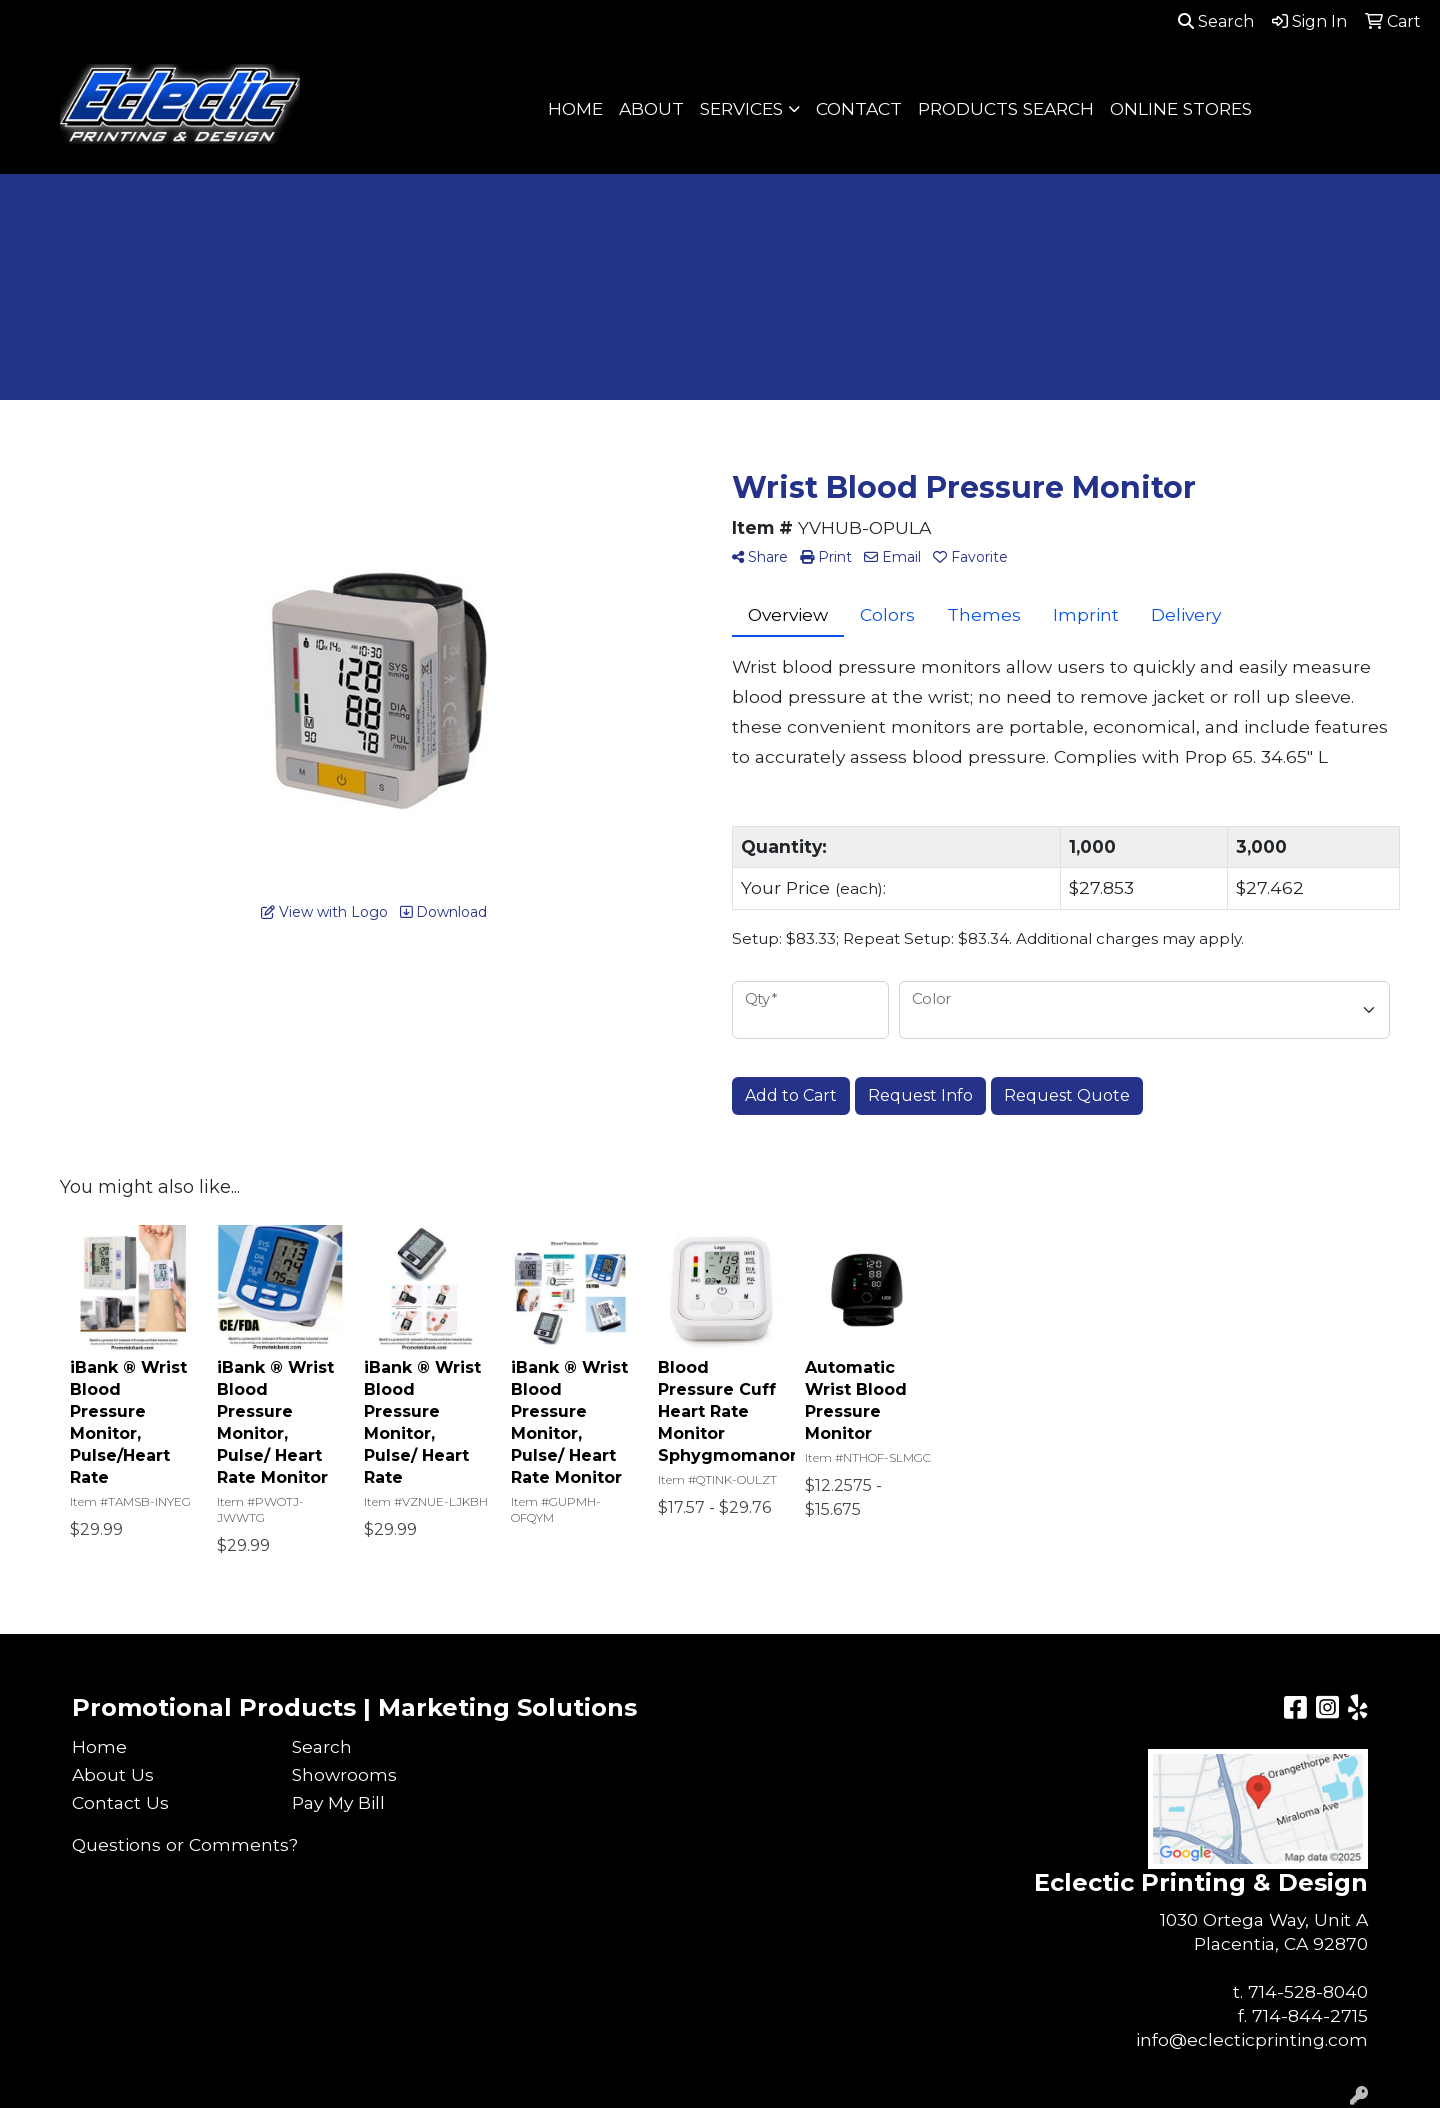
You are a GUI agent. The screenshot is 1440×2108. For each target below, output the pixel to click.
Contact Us (120, 1802)
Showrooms (344, 1774)
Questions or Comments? (185, 1844)
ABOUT (651, 108)
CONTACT (859, 108)
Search (1216, 21)
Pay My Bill (338, 1802)
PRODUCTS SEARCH (1006, 108)
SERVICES (741, 108)
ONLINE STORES (1181, 108)
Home (99, 1746)
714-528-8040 (1308, 1991)
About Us (113, 1774)
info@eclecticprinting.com (1252, 2039)
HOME (575, 108)
